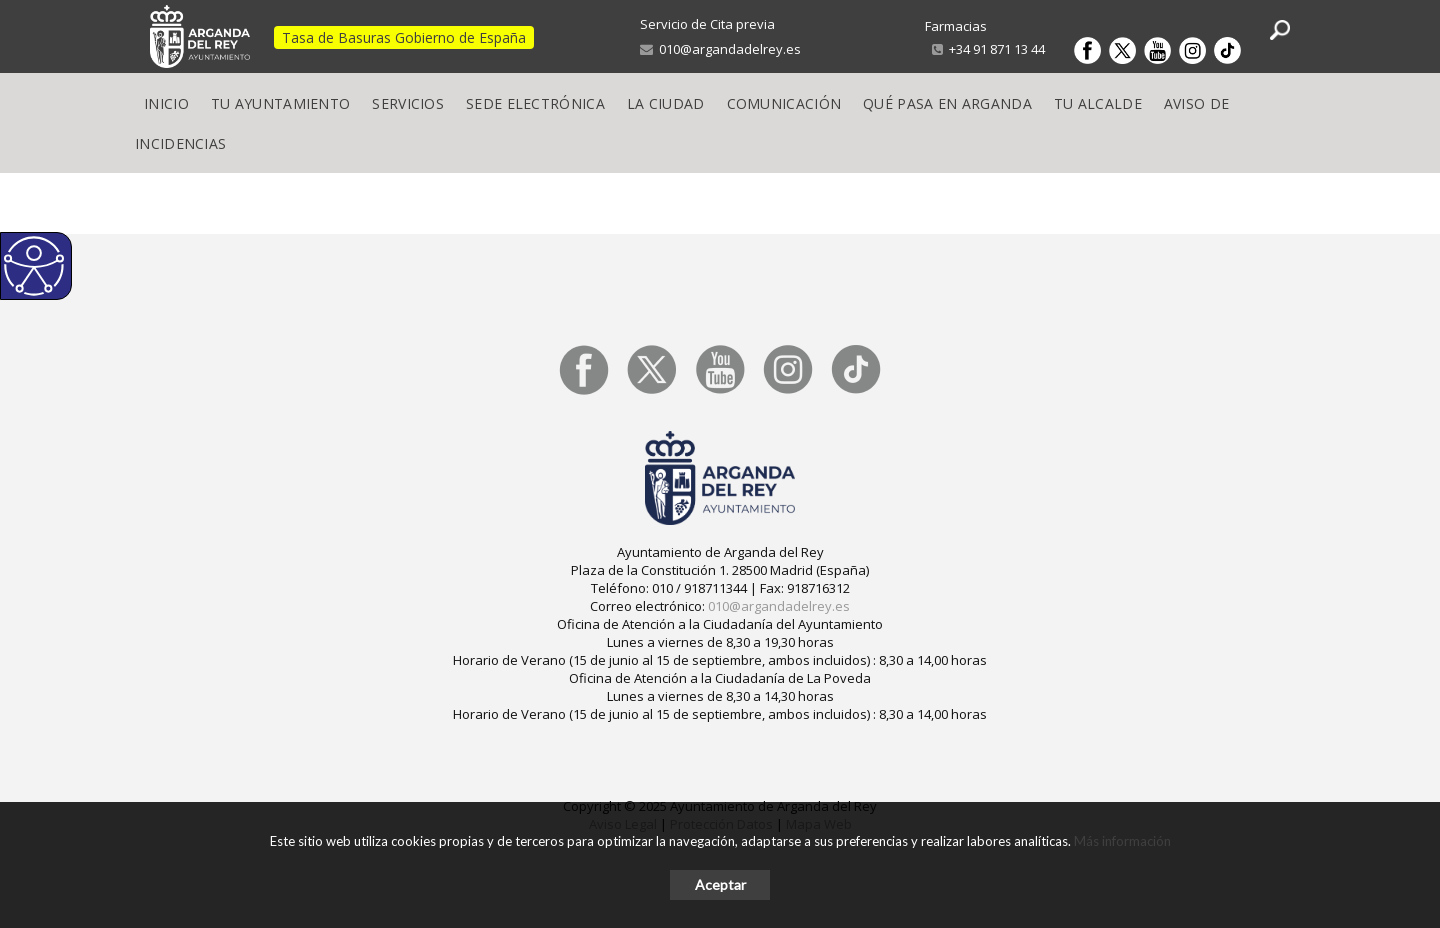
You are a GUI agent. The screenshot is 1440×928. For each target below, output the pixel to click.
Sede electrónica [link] (535, 103)
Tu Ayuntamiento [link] (281, 103)
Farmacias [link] (956, 26)
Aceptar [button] (720, 884)
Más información (1122, 841)
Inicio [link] (166, 103)
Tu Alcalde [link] (1098, 103)
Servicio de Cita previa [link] (707, 24)
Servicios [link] (408, 103)
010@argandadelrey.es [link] (720, 49)
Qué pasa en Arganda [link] (947, 103)
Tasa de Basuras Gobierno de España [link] (404, 37)
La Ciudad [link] (666, 103)
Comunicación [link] (784, 103)
